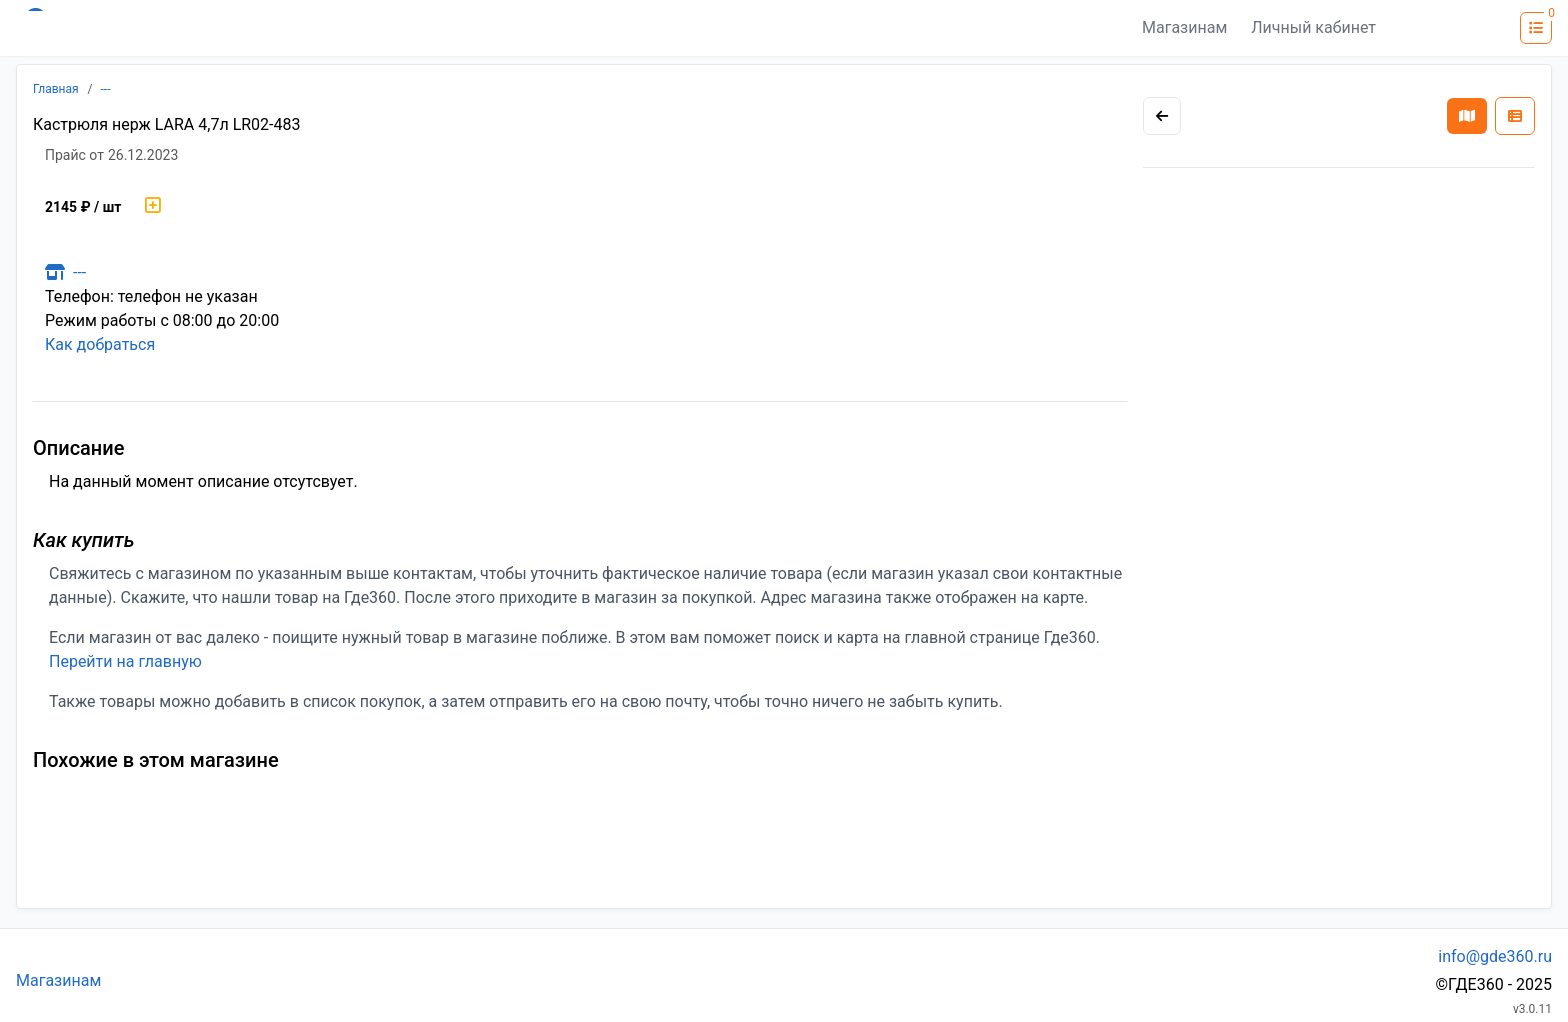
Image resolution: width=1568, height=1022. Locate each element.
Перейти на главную (125, 661)
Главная (56, 89)
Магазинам (1184, 27)
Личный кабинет (1313, 27)
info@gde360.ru (1495, 956)
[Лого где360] (212, 28)
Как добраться (100, 344)
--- (106, 89)
